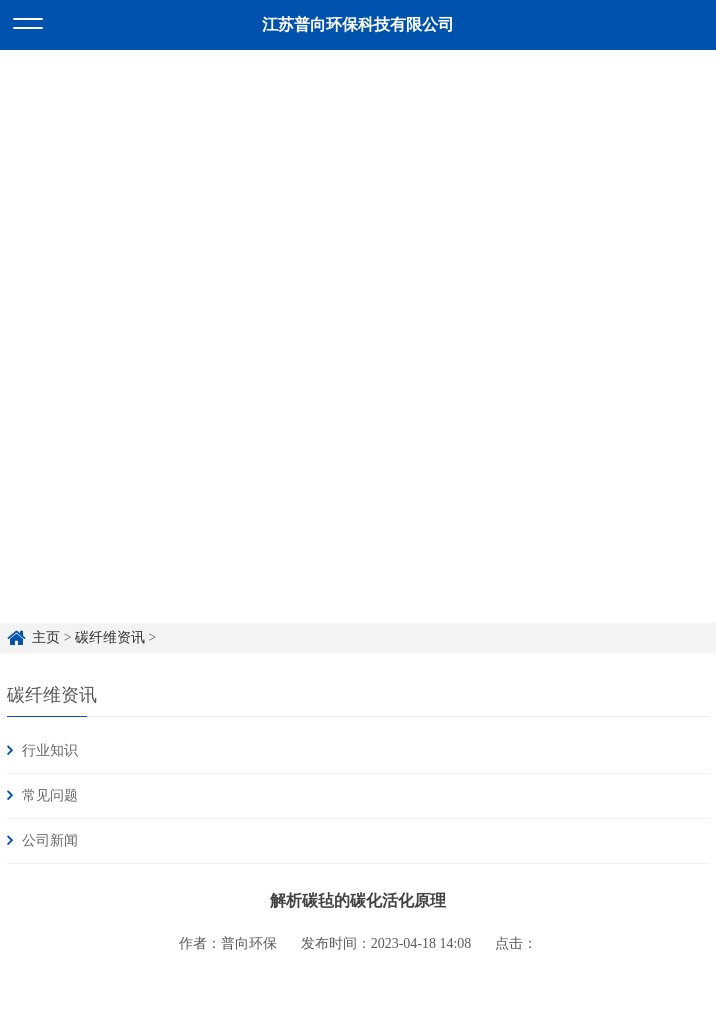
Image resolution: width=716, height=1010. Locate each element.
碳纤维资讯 (110, 637)
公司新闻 (50, 840)
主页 (46, 637)
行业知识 (50, 750)
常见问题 (50, 795)
